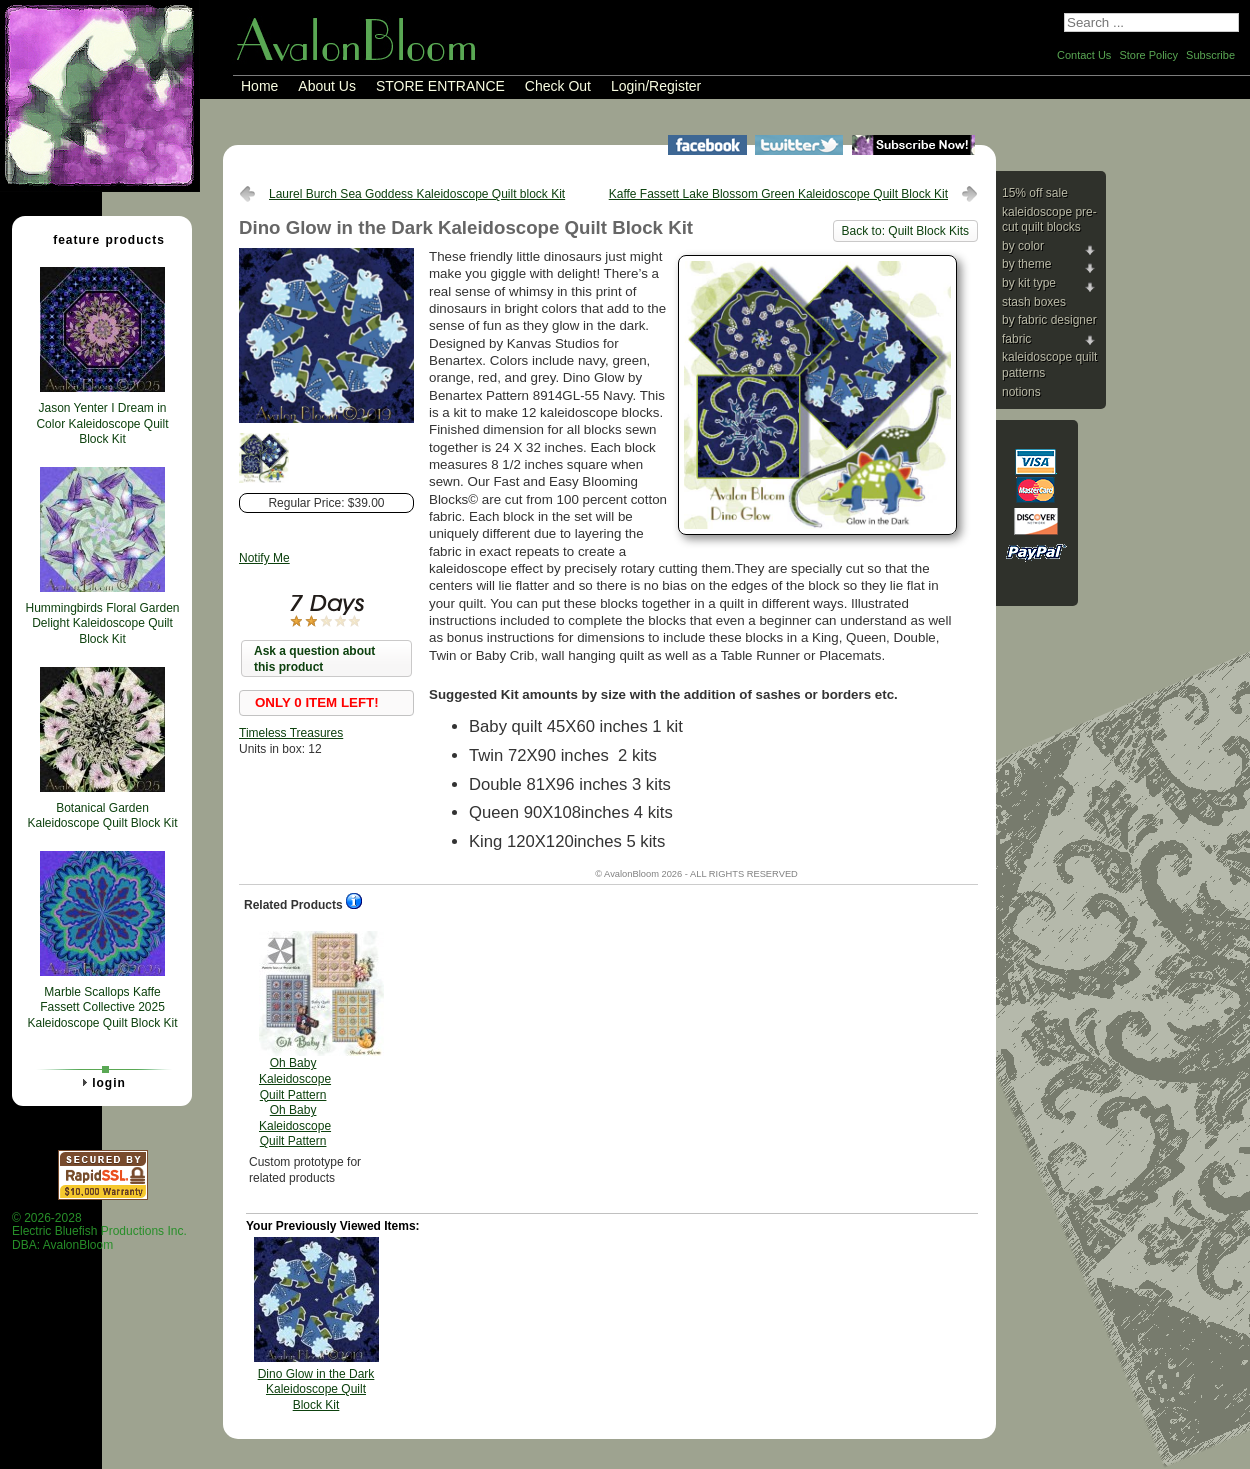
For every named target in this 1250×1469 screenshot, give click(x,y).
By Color (1023, 246)
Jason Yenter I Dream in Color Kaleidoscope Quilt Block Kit (102, 423)
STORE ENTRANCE (440, 86)
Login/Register (656, 86)
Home (259, 86)
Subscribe (1210, 55)
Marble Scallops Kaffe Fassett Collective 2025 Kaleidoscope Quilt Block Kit (102, 1007)
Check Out (558, 86)
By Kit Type (1029, 283)
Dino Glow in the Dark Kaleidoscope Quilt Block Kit (316, 1389)
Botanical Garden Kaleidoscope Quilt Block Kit (102, 816)
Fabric (1016, 339)
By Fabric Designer (1049, 320)
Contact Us (1084, 55)
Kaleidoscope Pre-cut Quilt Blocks (1049, 220)
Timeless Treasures (291, 733)
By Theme (1026, 264)
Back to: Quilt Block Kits (905, 231)
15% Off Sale (1035, 193)
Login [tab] (101, 1082)
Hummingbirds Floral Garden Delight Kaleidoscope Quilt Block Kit (102, 623)
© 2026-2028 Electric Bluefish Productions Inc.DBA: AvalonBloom (99, 1231)
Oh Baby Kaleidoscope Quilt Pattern (295, 1039)
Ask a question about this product (314, 659)
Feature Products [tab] (101, 239)
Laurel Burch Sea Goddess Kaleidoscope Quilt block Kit (417, 194)
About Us (327, 86)
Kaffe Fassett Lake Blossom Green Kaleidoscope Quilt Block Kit (778, 194)
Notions (1021, 392)
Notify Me (264, 558)
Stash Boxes (1034, 302)
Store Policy (1148, 55)
